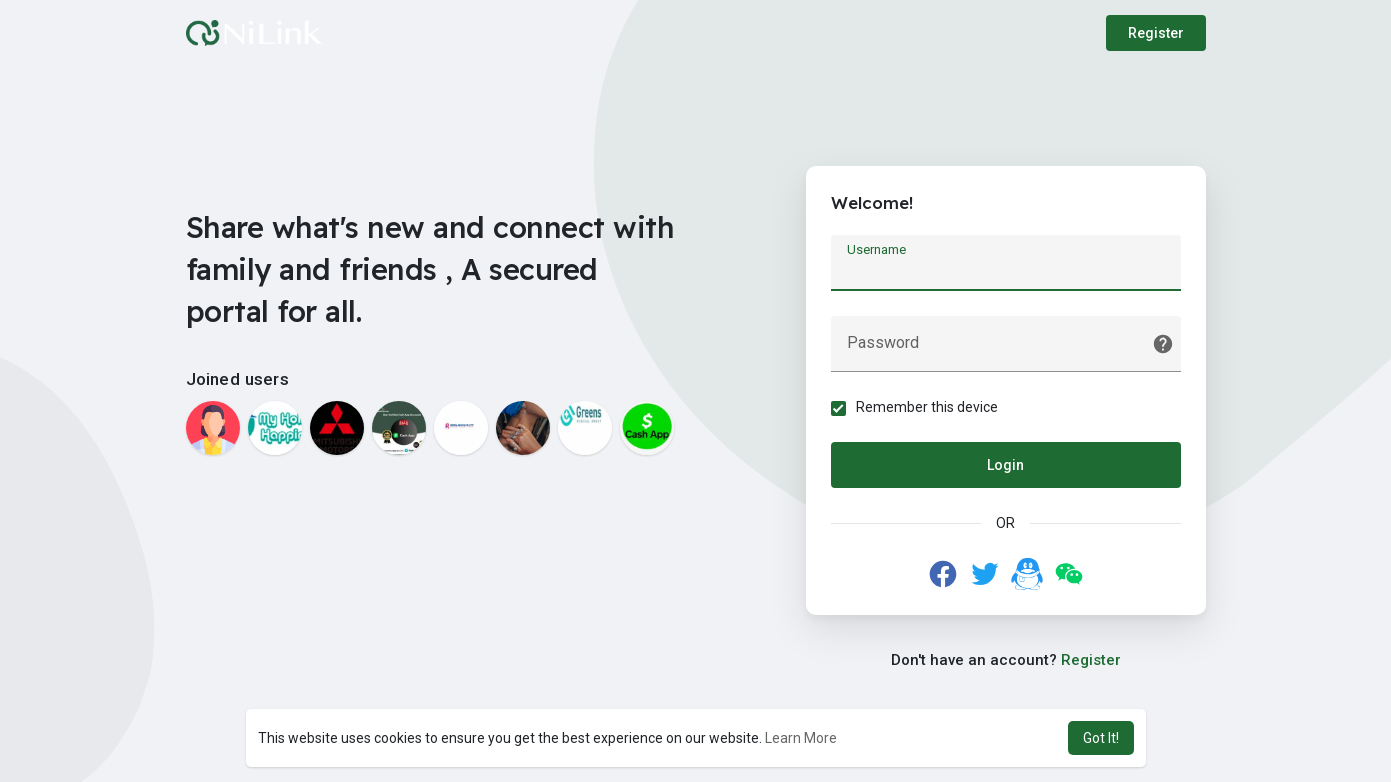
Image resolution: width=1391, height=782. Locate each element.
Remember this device (927, 407)
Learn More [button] (801, 738)
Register (1156, 33)
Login (1005, 465)
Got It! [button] (1101, 738)
